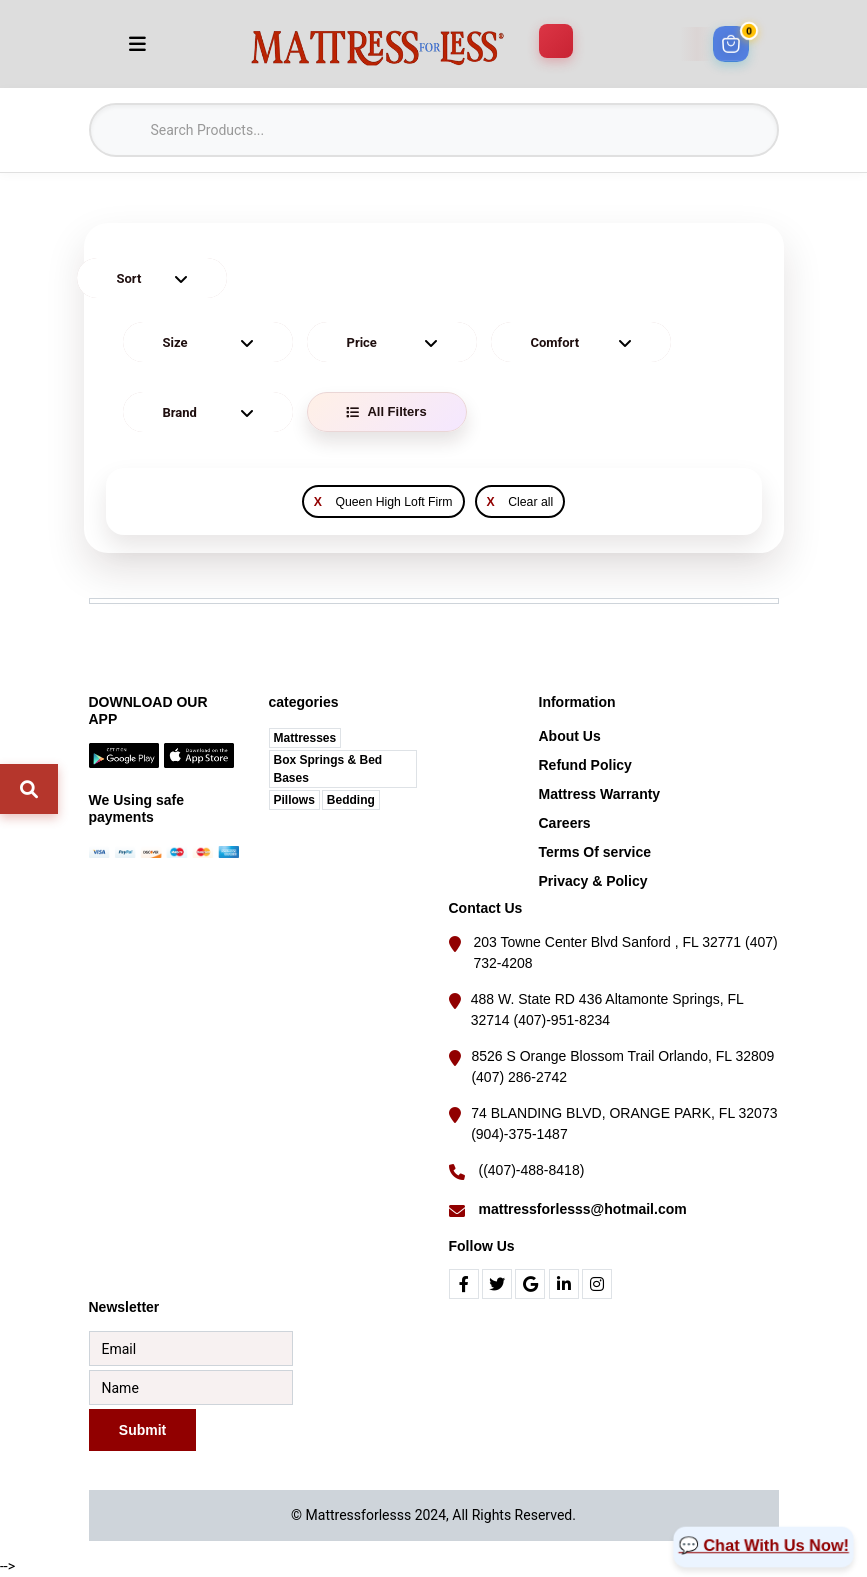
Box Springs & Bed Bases (328, 769)
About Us (570, 736)
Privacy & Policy (593, 881)
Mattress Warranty (600, 794)
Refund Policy (585, 765)
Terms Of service (595, 852)
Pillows (294, 800)
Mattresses (305, 738)
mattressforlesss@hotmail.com (583, 1209)
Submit (141, 1430)
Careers (565, 823)
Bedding (351, 800)
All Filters (386, 411)
